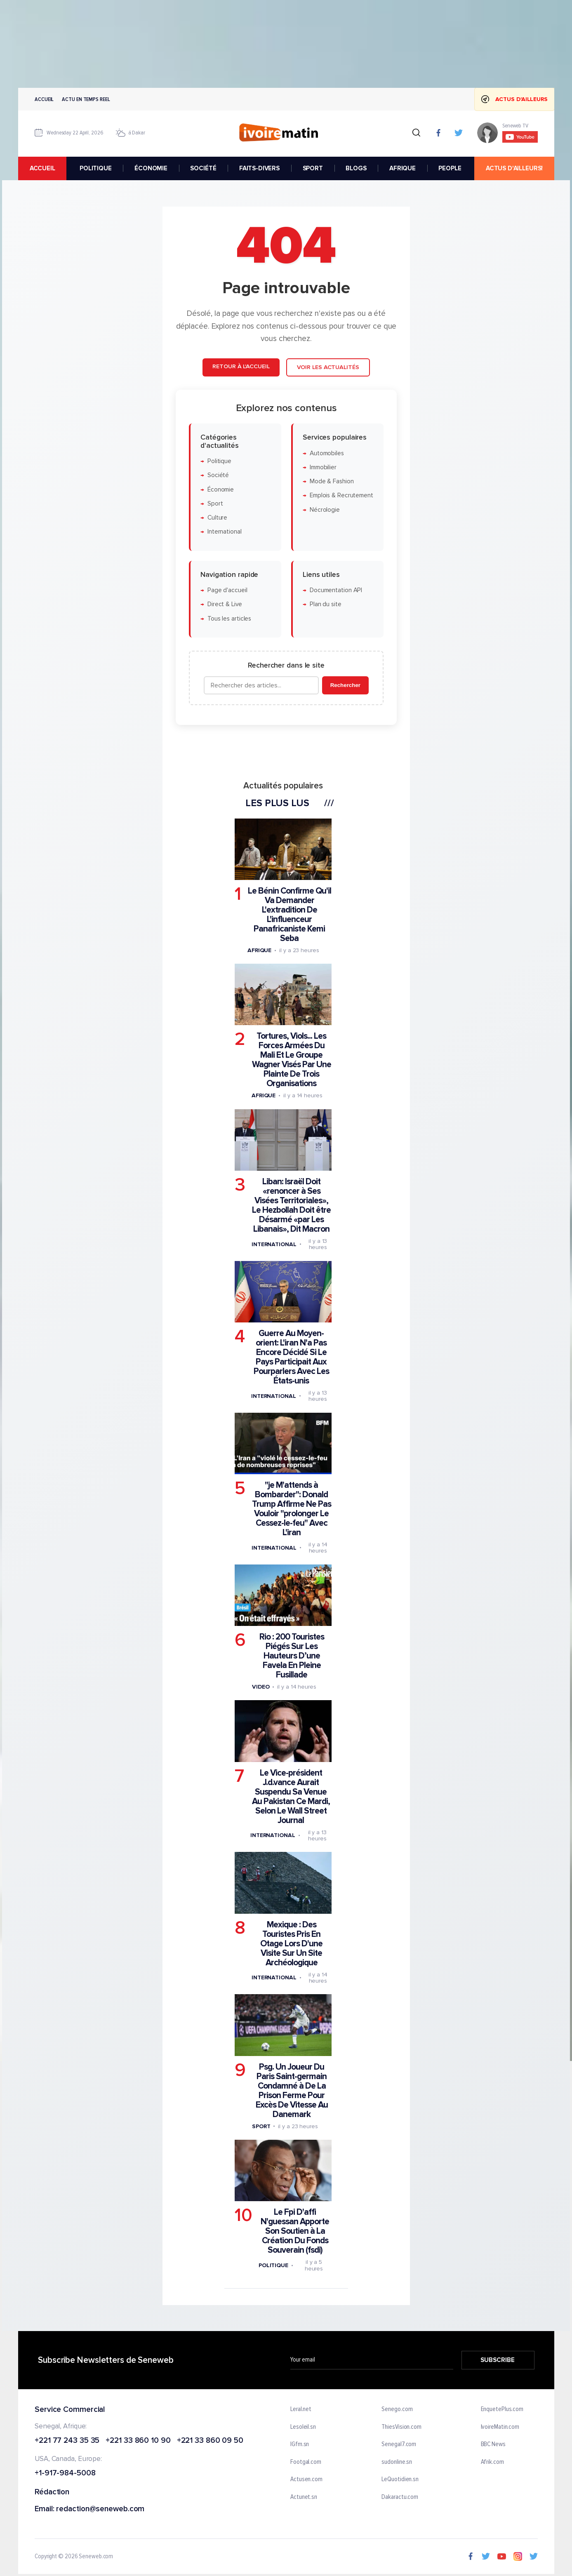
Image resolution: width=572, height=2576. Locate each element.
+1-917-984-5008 (65, 2474)
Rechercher (345, 685)
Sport (215, 503)
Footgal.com (305, 2462)
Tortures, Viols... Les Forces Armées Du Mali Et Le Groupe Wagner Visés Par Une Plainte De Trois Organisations (291, 1059)
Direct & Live (224, 604)
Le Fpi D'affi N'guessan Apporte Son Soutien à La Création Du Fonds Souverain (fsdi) (295, 2231)
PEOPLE (449, 168)
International (224, 532)
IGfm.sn (299, 2445)
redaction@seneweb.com (100, 2509)
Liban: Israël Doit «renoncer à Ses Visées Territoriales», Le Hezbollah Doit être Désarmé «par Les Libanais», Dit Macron (291, 1205)
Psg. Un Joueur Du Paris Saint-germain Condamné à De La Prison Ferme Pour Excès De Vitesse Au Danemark (291, 2090)
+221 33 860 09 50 (210, 2441)
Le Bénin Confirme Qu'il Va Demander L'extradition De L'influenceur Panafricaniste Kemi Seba (289, 914)
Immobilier (322, 467)
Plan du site (325, 604)
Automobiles (326, 453)
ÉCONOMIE (150, 168)
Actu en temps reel (86, 99)
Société (217, 475)
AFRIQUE (402, 168)
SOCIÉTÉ (203, 168)
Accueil (44, 99)
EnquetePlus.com (501, 2409)
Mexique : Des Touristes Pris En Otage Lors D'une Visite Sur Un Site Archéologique (291, 1943)
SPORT (312, 168)
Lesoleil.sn (303, 2427)
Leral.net (300, 2409)
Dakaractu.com (399, 2497)
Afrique (259, 950)
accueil (42, 168)
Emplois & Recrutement (341, 495)
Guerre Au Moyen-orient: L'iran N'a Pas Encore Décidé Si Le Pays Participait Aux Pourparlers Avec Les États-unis (291, 1357)
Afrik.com (492, 2462)
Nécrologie (324, 509)
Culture (217, 518)
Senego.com (396, 2409)
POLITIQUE (96, 168)
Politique (219, 461)
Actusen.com (306, 2480)
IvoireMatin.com (499, 2427)
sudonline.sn (396, 2462)
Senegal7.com (398, 2445)
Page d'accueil (227, 590)
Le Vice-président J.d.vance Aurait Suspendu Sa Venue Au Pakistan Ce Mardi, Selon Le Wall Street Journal (291, 1796)
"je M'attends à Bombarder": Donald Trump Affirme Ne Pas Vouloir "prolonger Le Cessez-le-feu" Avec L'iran (291, 1508)
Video (260, 1687)
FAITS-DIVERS (259, 168)
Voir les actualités (328, 367)
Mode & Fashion (331, 481)
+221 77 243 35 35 (67, 2441)
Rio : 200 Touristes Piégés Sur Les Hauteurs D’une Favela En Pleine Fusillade (291, 1656)
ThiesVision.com (401, 2427)
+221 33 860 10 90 (138, 2441)
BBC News (492, 2445)
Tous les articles (229, 618)
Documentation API (335, 590)
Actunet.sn (303, 2497)
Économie (220, 489)
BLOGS (356, 168)
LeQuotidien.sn (400, 2480)
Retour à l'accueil (240, 366)
